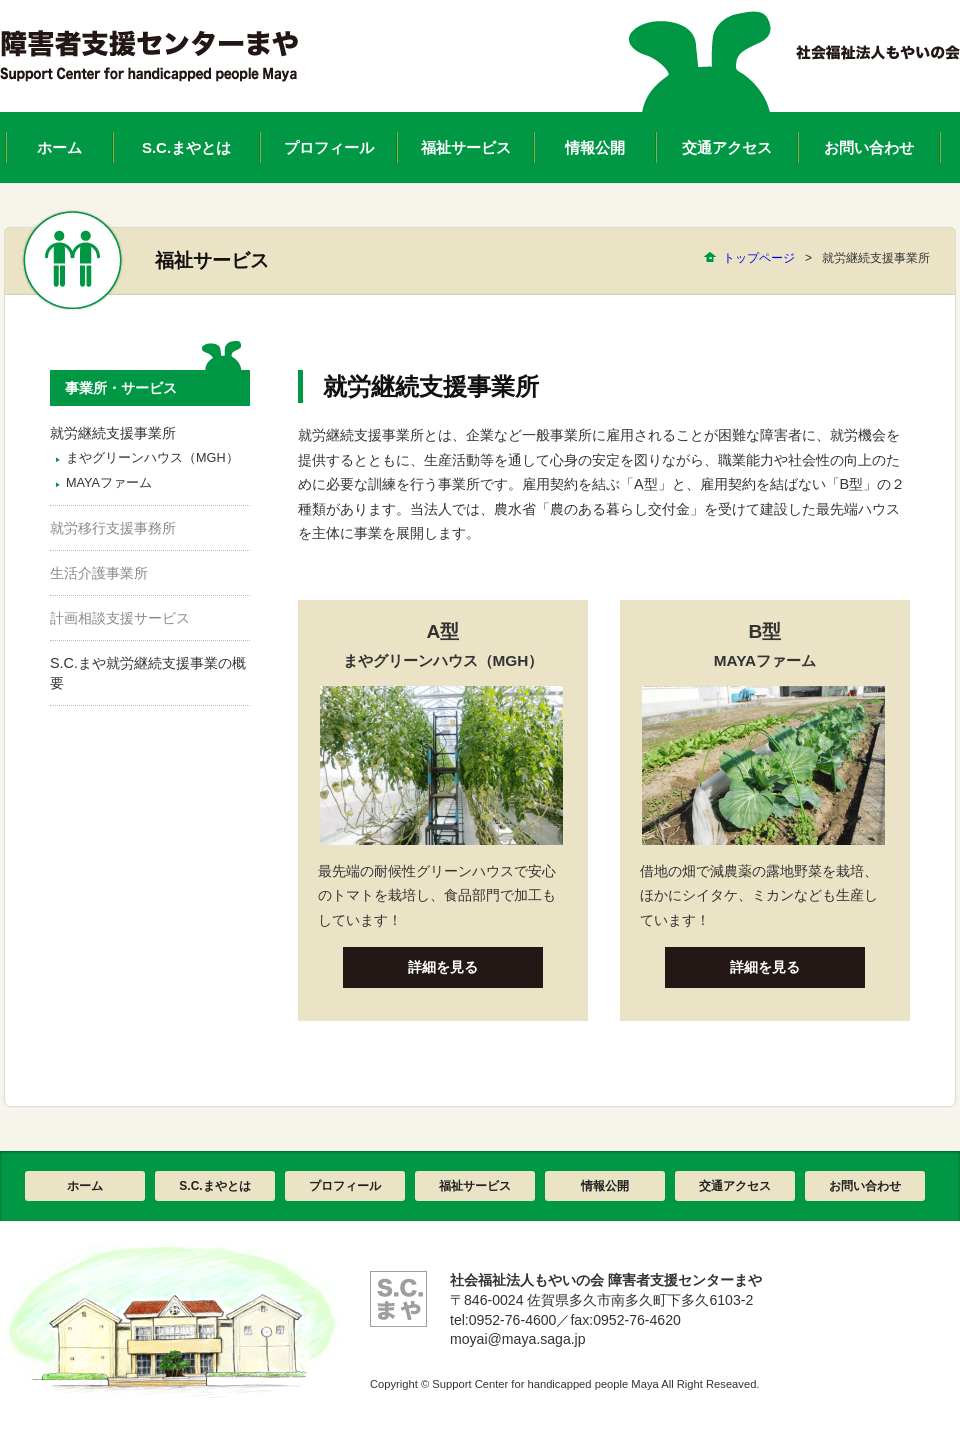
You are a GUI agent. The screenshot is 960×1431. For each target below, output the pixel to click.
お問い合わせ (865, 1186)
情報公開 (605, 1186)
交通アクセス (735, 1186)
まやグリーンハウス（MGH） (152, 458)
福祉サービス (475, 1186)
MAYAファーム (109, 483)
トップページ (759, 258)
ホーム (85, 1186)
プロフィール (345, 1186)
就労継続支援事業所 (113, 433)
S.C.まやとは (214, 1186)
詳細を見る (443, 967)
